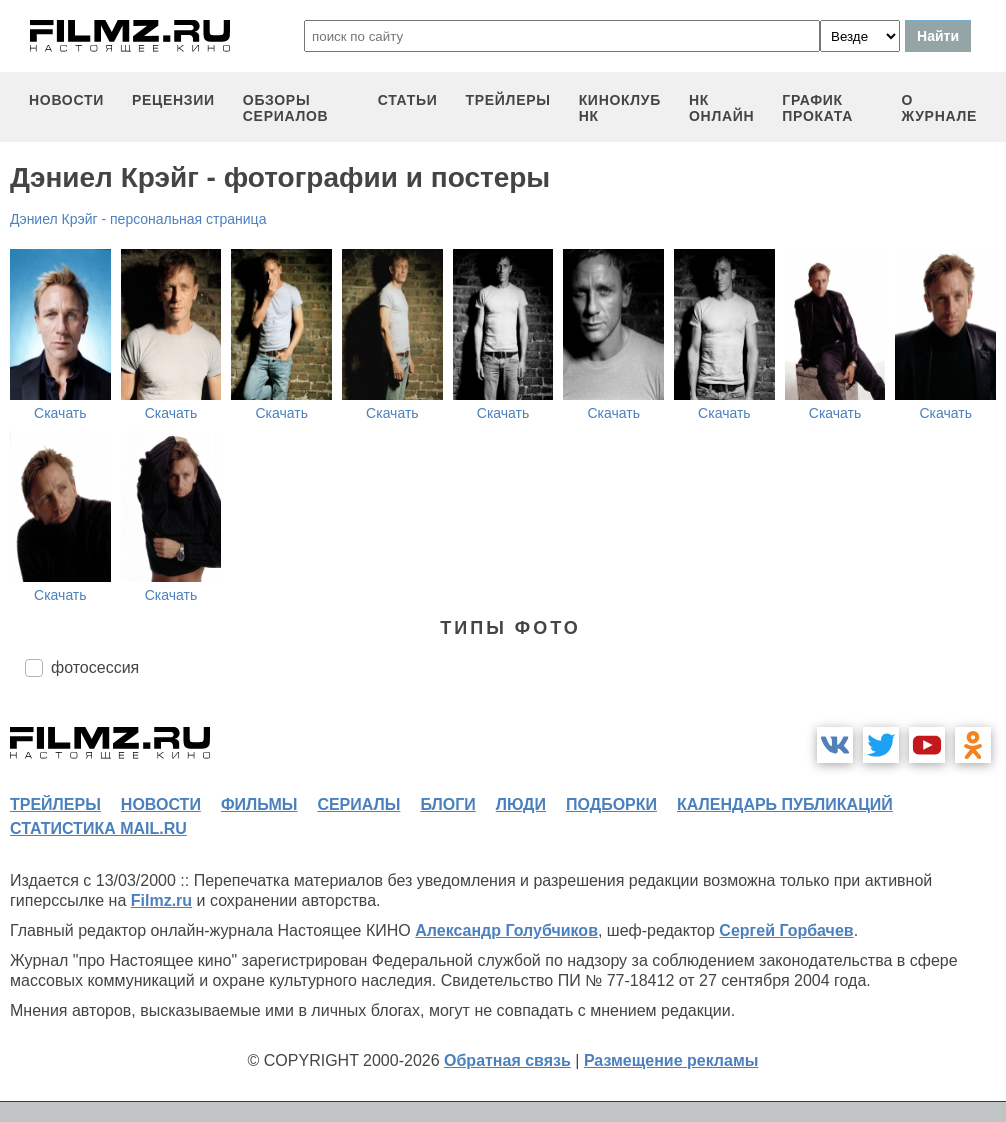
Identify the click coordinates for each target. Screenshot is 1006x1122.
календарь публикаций (785, 804)
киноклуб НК (620, 108)
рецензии (173, 100)
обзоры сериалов (286, 108)
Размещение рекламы (671, 1060)
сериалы (358, 804)
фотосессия (95, 667)
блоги (447, 804)
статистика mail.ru (98, 828)
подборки (611, 804)
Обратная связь (507, 1060)
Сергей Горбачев (786, 930)
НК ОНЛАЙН (721, 108)
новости (66, 100)
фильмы (259, 804)
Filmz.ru (161, 900)
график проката (817, 108)
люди (521, 804)
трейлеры (508, 100)
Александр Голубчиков (506, 930)
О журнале (939, 108)
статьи (408, 100)
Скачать (60, 413)
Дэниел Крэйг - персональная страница (138, 219)
